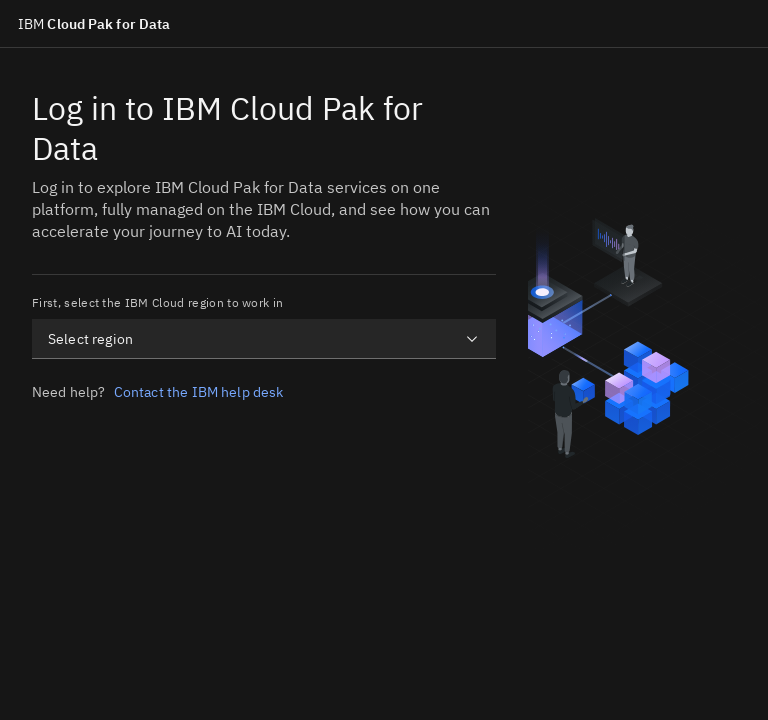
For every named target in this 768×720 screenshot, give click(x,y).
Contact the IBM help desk (199, 392)
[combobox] (264, 339)
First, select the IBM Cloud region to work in (157, 302)
